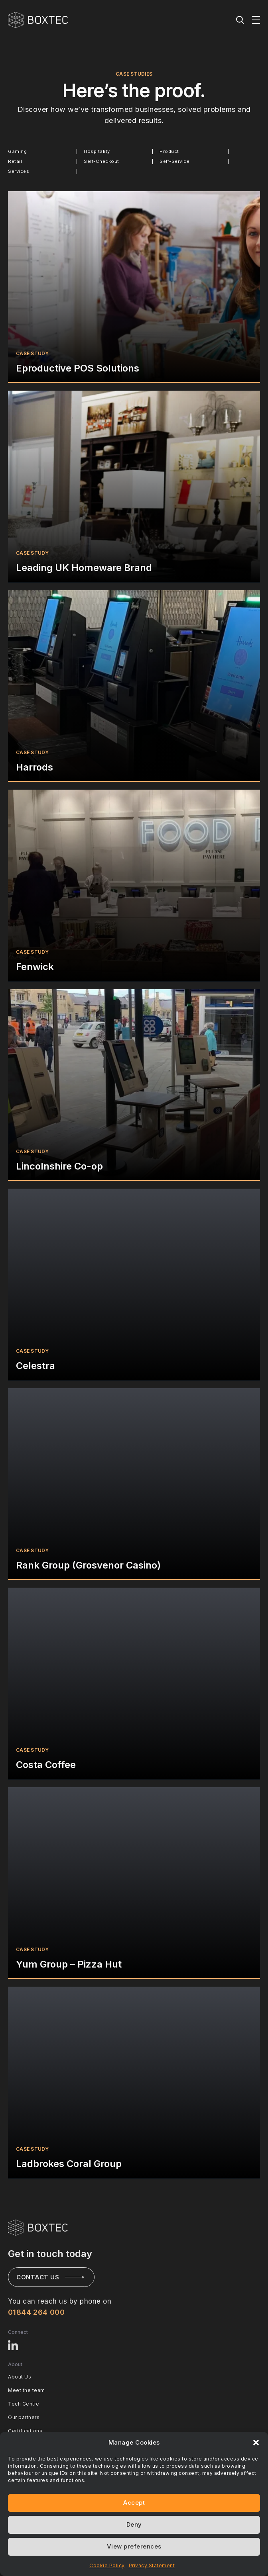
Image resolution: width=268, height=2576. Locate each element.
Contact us (37, 2277)
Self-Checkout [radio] (101, 161)
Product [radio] (169, 151)
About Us (19, 2377)
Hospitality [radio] (97, 151)
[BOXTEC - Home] (38, 20)
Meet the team (26, 2390)
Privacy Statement (152, 2565)
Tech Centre (23, 2404)
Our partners (23, 2417)
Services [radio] (18, 171)
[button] (256, 2443)
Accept (134, 2502)
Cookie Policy (107, 2565)
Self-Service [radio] (174, 161)
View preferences (134, 2546)
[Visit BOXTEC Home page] (38, 2228)
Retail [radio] (15, 161)
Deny (134, 2524)
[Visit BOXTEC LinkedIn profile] (13, 2345)
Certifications (25, 2431)
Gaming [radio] (17, 151)
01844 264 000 (36, 2312)
